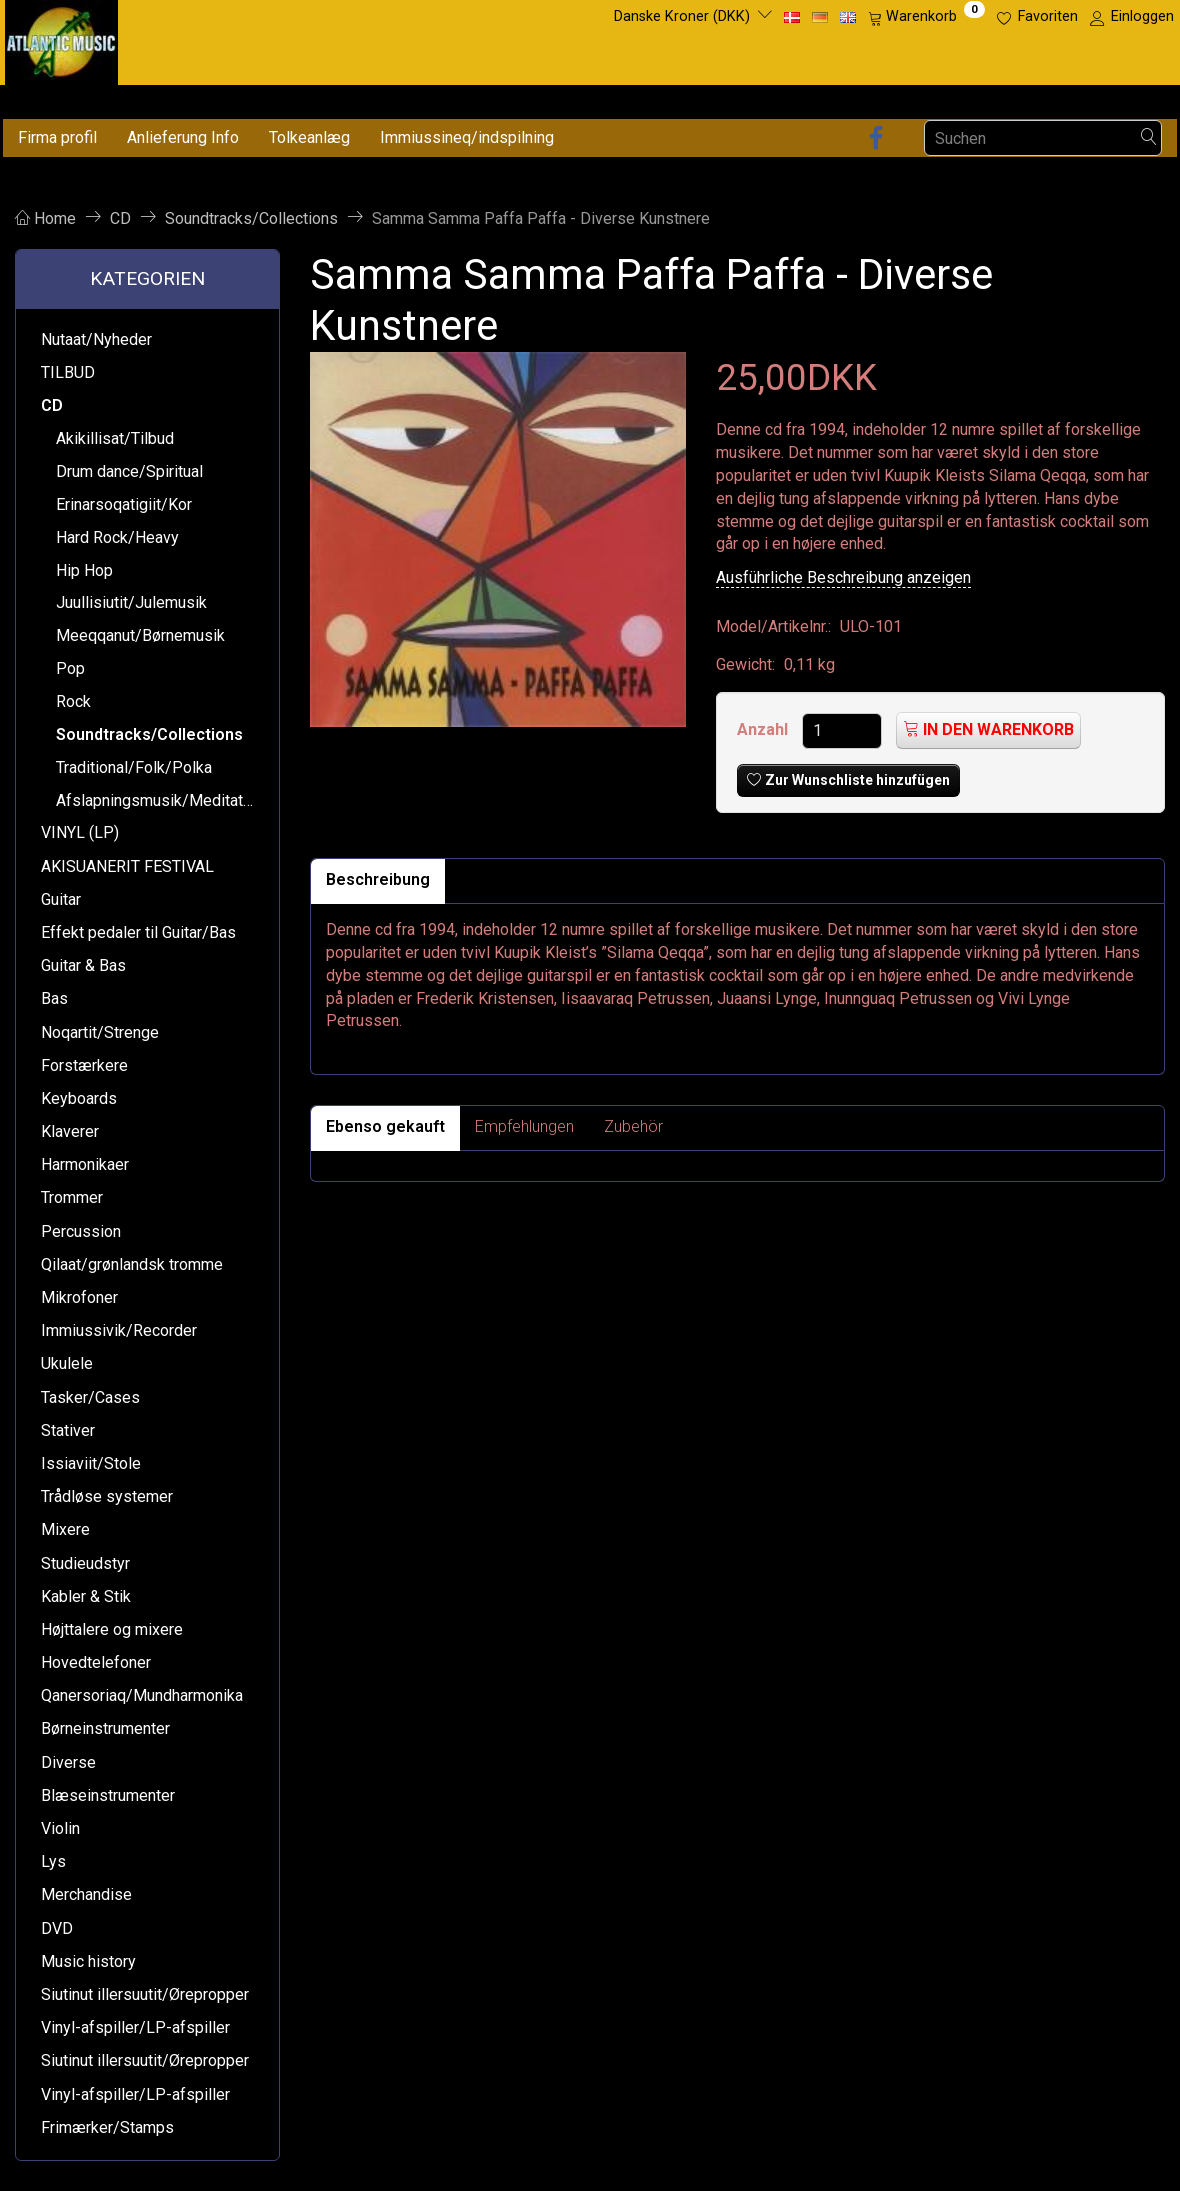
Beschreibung (378, 879)
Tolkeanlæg (309, 137)
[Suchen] (1149, 138)
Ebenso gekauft (385, 1126)
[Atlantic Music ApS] (61, 38)
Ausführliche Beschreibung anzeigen (843, 577)
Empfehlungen (524, 1126)
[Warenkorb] (926, 17)
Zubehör (633, 1126)
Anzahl (764, 729)
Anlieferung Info (183, 137)
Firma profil (57, 137)
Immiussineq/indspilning (467, 137)
